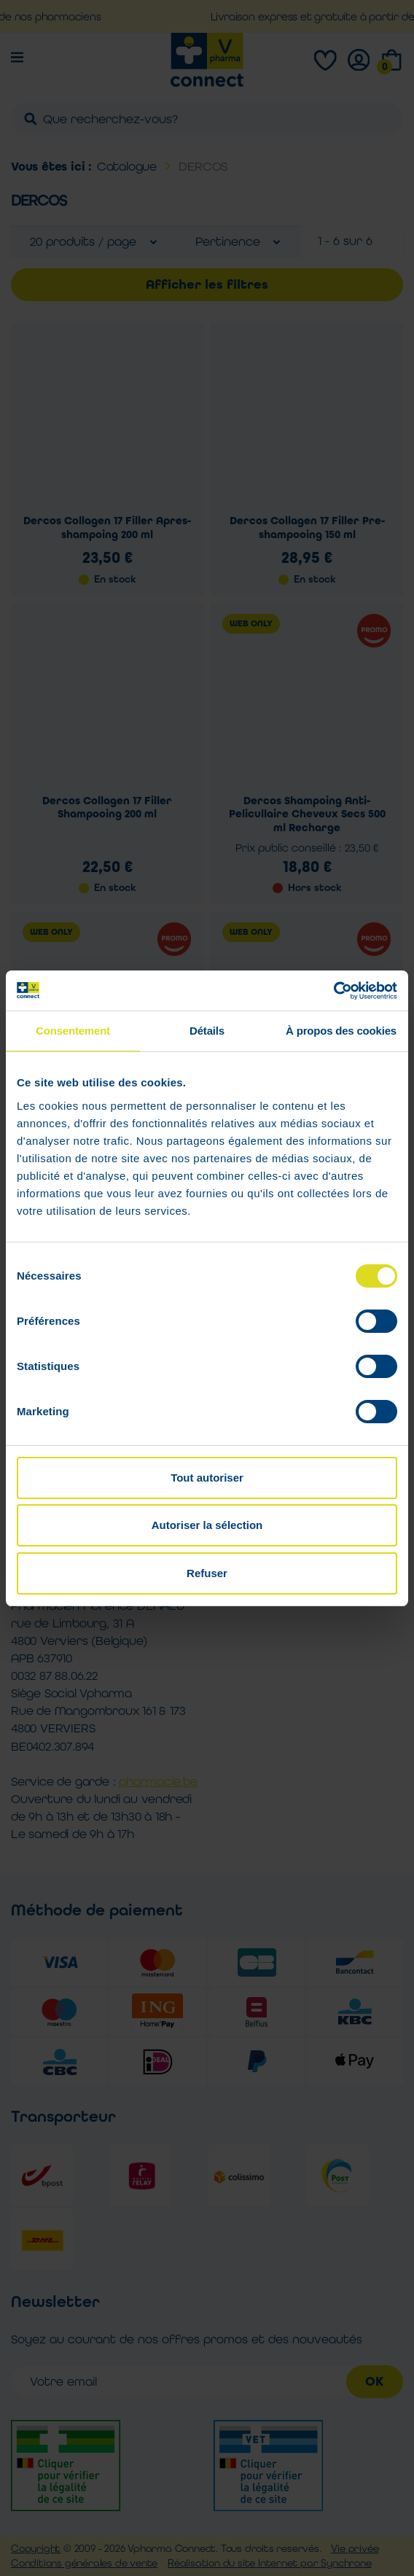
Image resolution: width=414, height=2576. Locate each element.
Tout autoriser (207, 1477)
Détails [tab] (207, 1030)
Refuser (207, 1573)
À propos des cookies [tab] (341, 1030)
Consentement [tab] (73, 1030)
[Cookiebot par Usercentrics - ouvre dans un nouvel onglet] (333, 990)
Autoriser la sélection (207, 1525)
